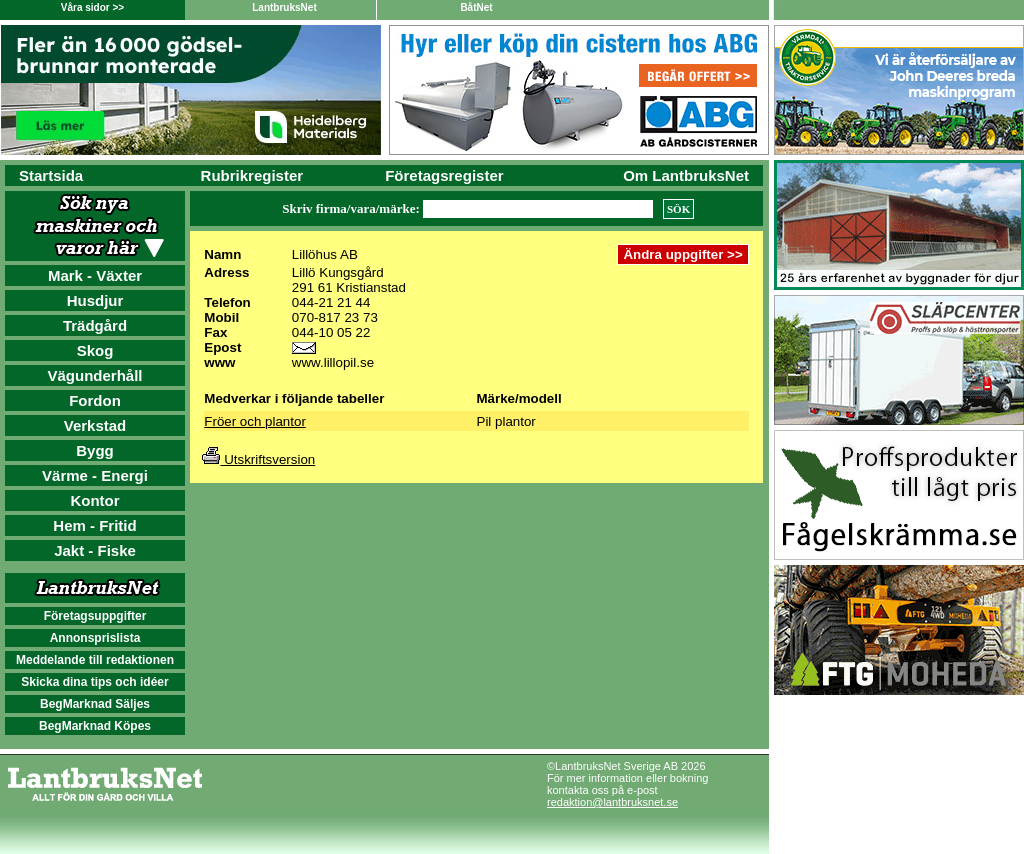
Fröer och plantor (255, 421)
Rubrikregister (252, 175)
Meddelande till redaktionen (95, 660)
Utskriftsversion (258, 459)
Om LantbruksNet (686, 175)
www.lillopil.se (333, 362)
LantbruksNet (284, 7)
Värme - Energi (95, 475)
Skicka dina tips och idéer (94, 682)
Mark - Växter (95, 275)
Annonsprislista (95, 638)
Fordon (95, 400)
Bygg (95, 450)
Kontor (94, 500)
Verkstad (95, 425)
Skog (95, 350)
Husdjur (95, 300)
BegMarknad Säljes (95, 704)
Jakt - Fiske (95, 550)
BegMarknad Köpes (95, 726)
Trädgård (95, 325)
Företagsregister (444, 175)
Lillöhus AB (325, 254)
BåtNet (476, 7)
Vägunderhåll (94, 375)
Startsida (51, 175)
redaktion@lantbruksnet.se (612, 802)
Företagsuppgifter (95, 616)
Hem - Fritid (94, 525)
